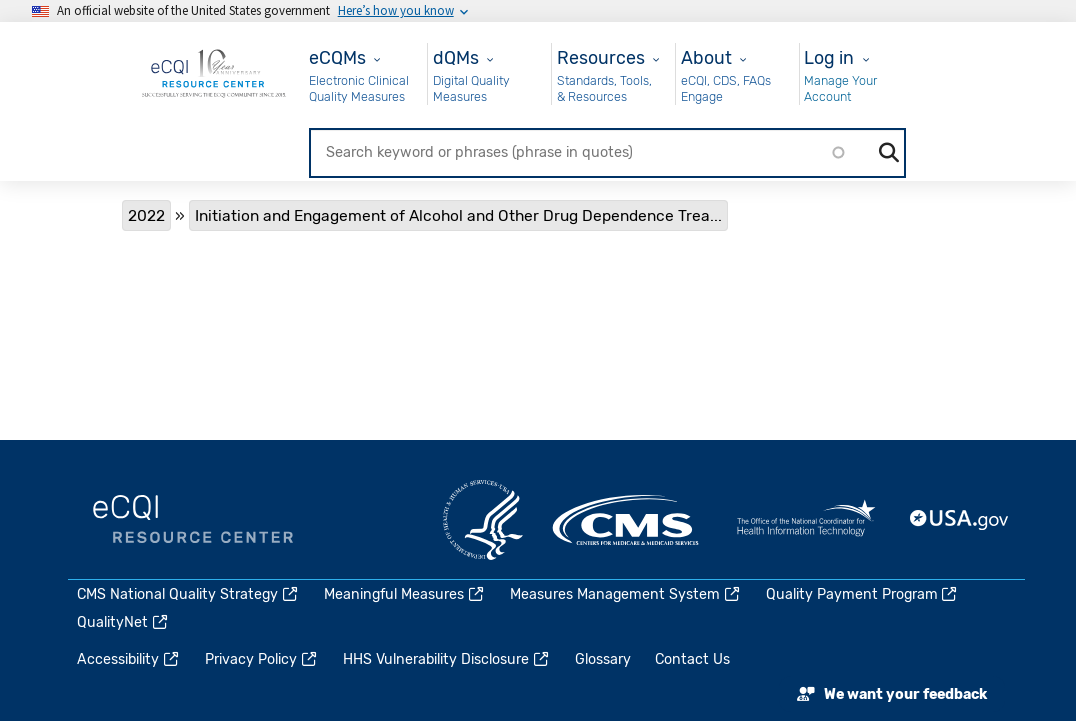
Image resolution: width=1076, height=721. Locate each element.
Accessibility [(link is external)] (129, 659)
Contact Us (692, 659)
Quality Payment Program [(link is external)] (863, 594)
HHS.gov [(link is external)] (483, 520)
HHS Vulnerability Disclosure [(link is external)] (447, 659)
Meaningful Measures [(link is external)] (405, 594)
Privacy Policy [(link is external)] (262, 659)
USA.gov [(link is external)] (960, 520)
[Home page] (214, 72)
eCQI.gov (193, 520)
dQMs (456, 57)
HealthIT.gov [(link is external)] (806, 520)
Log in (829, 57)
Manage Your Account (840, 88)
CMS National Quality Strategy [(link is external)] (188, 594)
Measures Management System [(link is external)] (626, 594)
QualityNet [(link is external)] (123, 622)
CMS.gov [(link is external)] (627, 520)
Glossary (603, 659)
